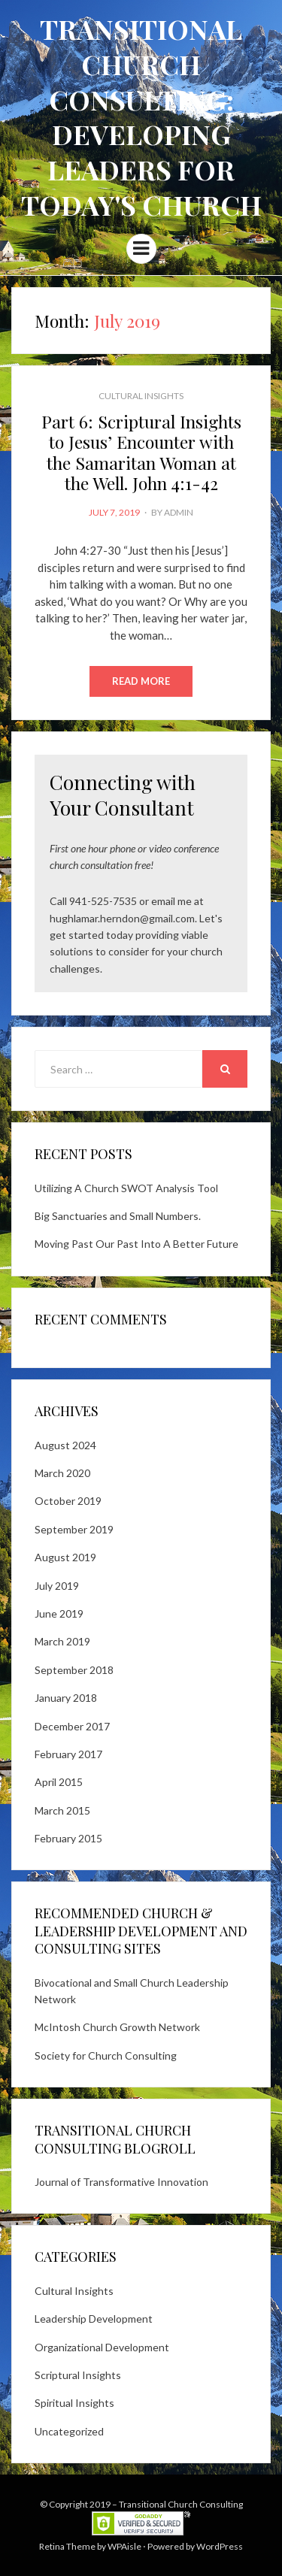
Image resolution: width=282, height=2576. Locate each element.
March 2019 (62, 1641)
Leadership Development (94, 2318)
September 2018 (74, 1669)
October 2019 (68, 1500)
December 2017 (72, 1726)
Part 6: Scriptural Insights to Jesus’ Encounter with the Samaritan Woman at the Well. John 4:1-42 (141, 452)
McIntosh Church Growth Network (117, 2027)
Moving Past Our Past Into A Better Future (136, 1243)
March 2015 (62, 1810)
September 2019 (74, 1529)
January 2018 (66, 1697)
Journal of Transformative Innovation (121, 2181)
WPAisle (124, 2546)
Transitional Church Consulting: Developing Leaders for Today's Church (141, 116)
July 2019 (57, 1585)
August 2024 (65, 1445)
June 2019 (59, 1613)
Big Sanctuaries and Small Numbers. (118, 1215)
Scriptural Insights (78, 2375)
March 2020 (62, 1473)
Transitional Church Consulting (181, 2504)
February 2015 (68, 1838)
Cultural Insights (141, 395)
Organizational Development (102, 2347)
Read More (141, 681)
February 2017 (68, 1754)
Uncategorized (69, 2431)
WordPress (219, 2546)
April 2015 (59, 1781)
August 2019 (65, 1557)
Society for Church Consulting (106, 2055)
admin (178, 512)
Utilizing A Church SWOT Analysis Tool (126, 1188)
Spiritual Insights (74, 2402)
